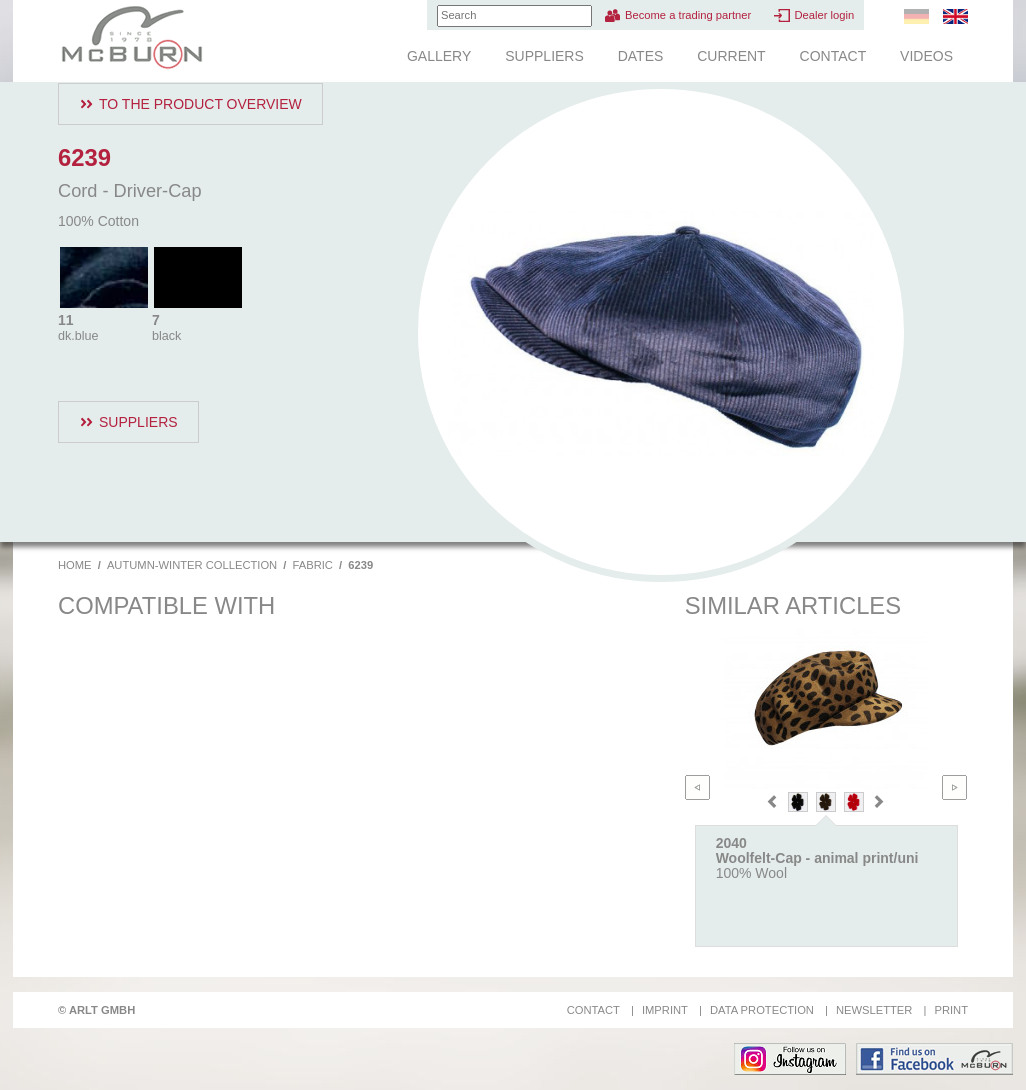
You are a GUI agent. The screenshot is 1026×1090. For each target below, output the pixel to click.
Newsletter (874, 1010)
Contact (833, 56)
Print (951, 1010)
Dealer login (824, 15)
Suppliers (544, 56)
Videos (926, 56)
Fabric (313, 565)
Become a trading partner (688, 15)
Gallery (439, 56)
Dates (641, 56)
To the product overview (200, 104)
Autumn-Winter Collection (192, 565)
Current (731, 56)
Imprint (665, 1010)
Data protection (762, 1010)
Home (75, 565)
